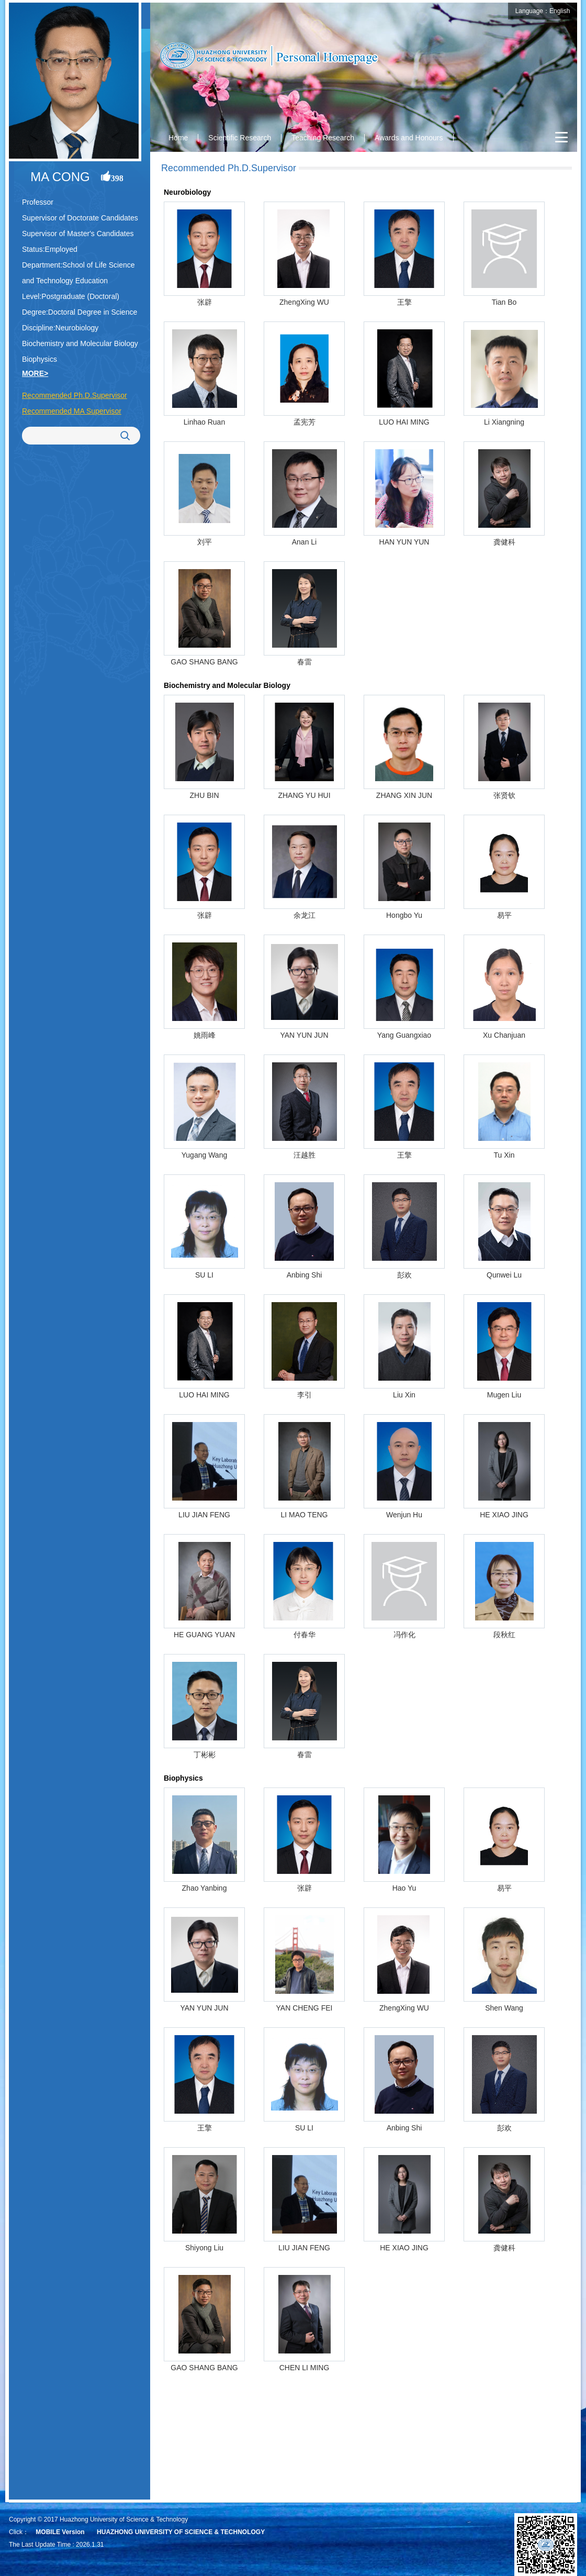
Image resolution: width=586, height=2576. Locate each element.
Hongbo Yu (404, 915)
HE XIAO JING (504, 1515)
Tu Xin (504, 1155)
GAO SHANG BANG (204, 662)
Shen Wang (504, 2008)
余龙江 (304, 915)
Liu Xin (404, 1395)
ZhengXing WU (304, 302)
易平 (504, 915)
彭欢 (404, 1275)
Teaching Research (322, 138)
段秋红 (504, 1634)
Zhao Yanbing (204, 1888)
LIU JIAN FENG (204, 1515)
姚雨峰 (205, 1035)
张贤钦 (504, 795)
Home (178, 138)
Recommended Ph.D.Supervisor (74, 395)
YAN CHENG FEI (304, 2008)
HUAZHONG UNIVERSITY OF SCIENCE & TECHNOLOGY (181, 2532)
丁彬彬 (205, 1754)
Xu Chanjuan (504, 1035)
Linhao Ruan (204, 422)
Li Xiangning (504, 422)
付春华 (304, 1634)
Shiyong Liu (204, 2248)
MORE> (35, 373)
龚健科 (504, 542)
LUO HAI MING (404, 422)
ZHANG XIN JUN (404, 795)
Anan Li (304, 542)
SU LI (204, 1275)
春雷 (304, 662)
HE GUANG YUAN (204, 1634)
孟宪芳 (304, 422)
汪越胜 (304, 1155)
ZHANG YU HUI (304, 795)
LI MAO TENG (304, 1515)
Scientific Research (239, 138)
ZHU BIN (204, 795)
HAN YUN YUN (404, 542)
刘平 (204, 542)
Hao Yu (404, 1888)
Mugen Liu (504, 1395)
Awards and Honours (409, 138)
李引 (304, 1395)
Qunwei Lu (504, 1275)
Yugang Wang (204, 1155)
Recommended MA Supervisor (71, 411)
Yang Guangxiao (404, 1035)
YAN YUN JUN (304, 1035)
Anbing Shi (304, 1275)
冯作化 (404, 1634)
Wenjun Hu (404, 1515)
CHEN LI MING (304, 2367)
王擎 (404, 302)
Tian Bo (504, 302)
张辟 (204, 302)
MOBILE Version (60, 2532)
